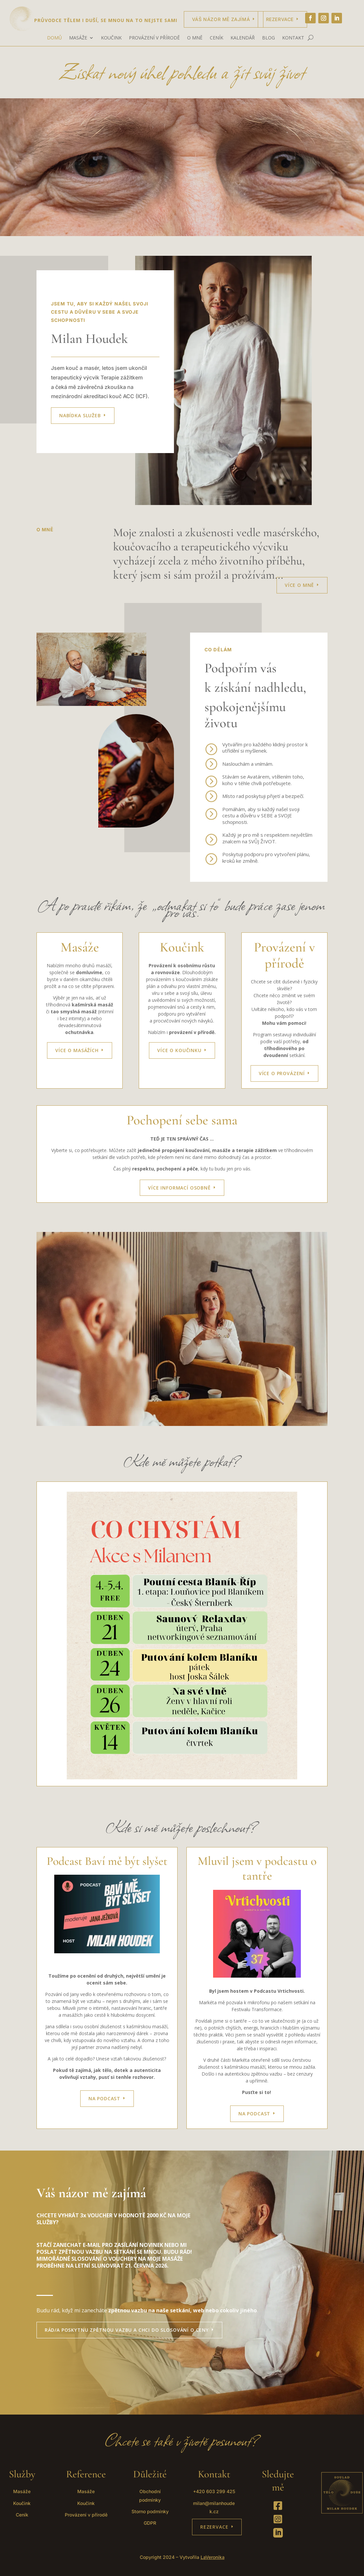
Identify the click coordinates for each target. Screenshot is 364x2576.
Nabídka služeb (80, 415)
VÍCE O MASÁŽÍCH (77, 1050)
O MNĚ (195, 38)
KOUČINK (111, 38)
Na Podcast (254, 2113)
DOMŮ (54, 38)
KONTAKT (293, 38)
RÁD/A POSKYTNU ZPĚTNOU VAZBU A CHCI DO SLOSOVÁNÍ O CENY (127, 2330)
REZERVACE (214, 2527)
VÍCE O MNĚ (299, 585)
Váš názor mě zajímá (221, 19)
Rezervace (280, 19)
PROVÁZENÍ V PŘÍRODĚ (154, 38)
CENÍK (216, 38)
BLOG (268, 38)
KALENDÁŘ (243, 38)
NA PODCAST (104, 2098)
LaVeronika (213, 2557)
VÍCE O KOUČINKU (179, 1050)
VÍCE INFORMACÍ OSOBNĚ (179, 1188)
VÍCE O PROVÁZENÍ (282, 1073)
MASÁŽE (78, 38)
